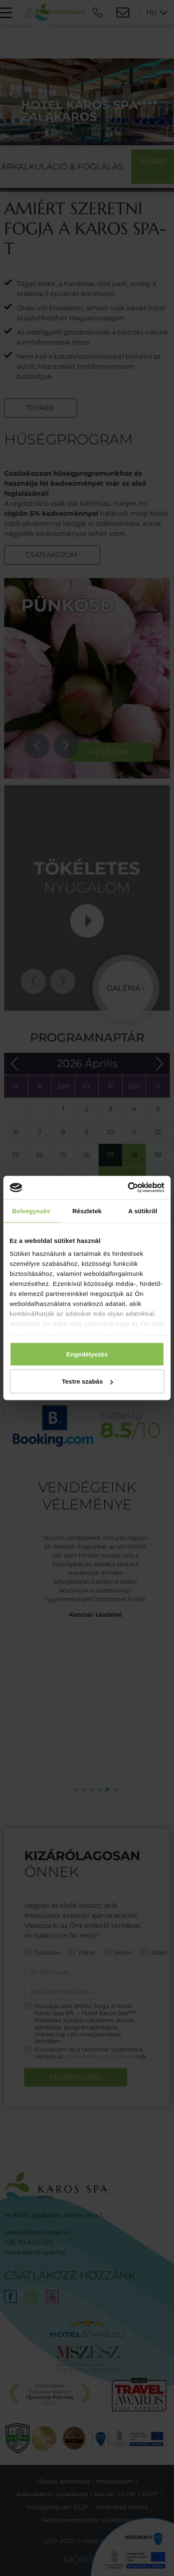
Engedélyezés (86, 1353)
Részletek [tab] (87, 1210)
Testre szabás (87, 1381)
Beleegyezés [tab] (31, 1210)
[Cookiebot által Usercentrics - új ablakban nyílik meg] (127, 1187)
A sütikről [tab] (143, 1210)
